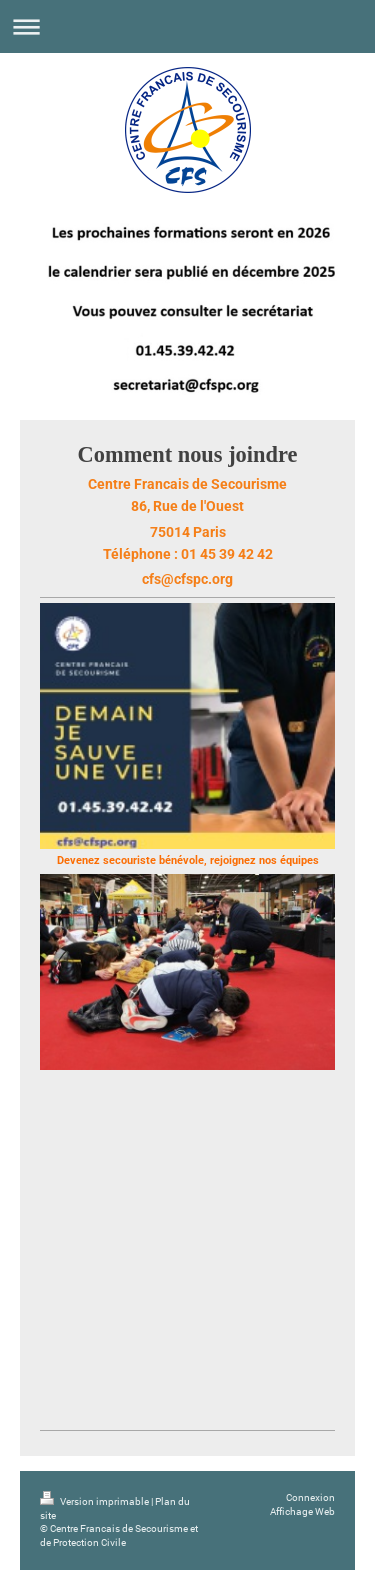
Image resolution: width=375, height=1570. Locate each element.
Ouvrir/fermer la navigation (187, 26)
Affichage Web (302, 1511)
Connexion (310, 1497)
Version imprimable (95, 1501)
